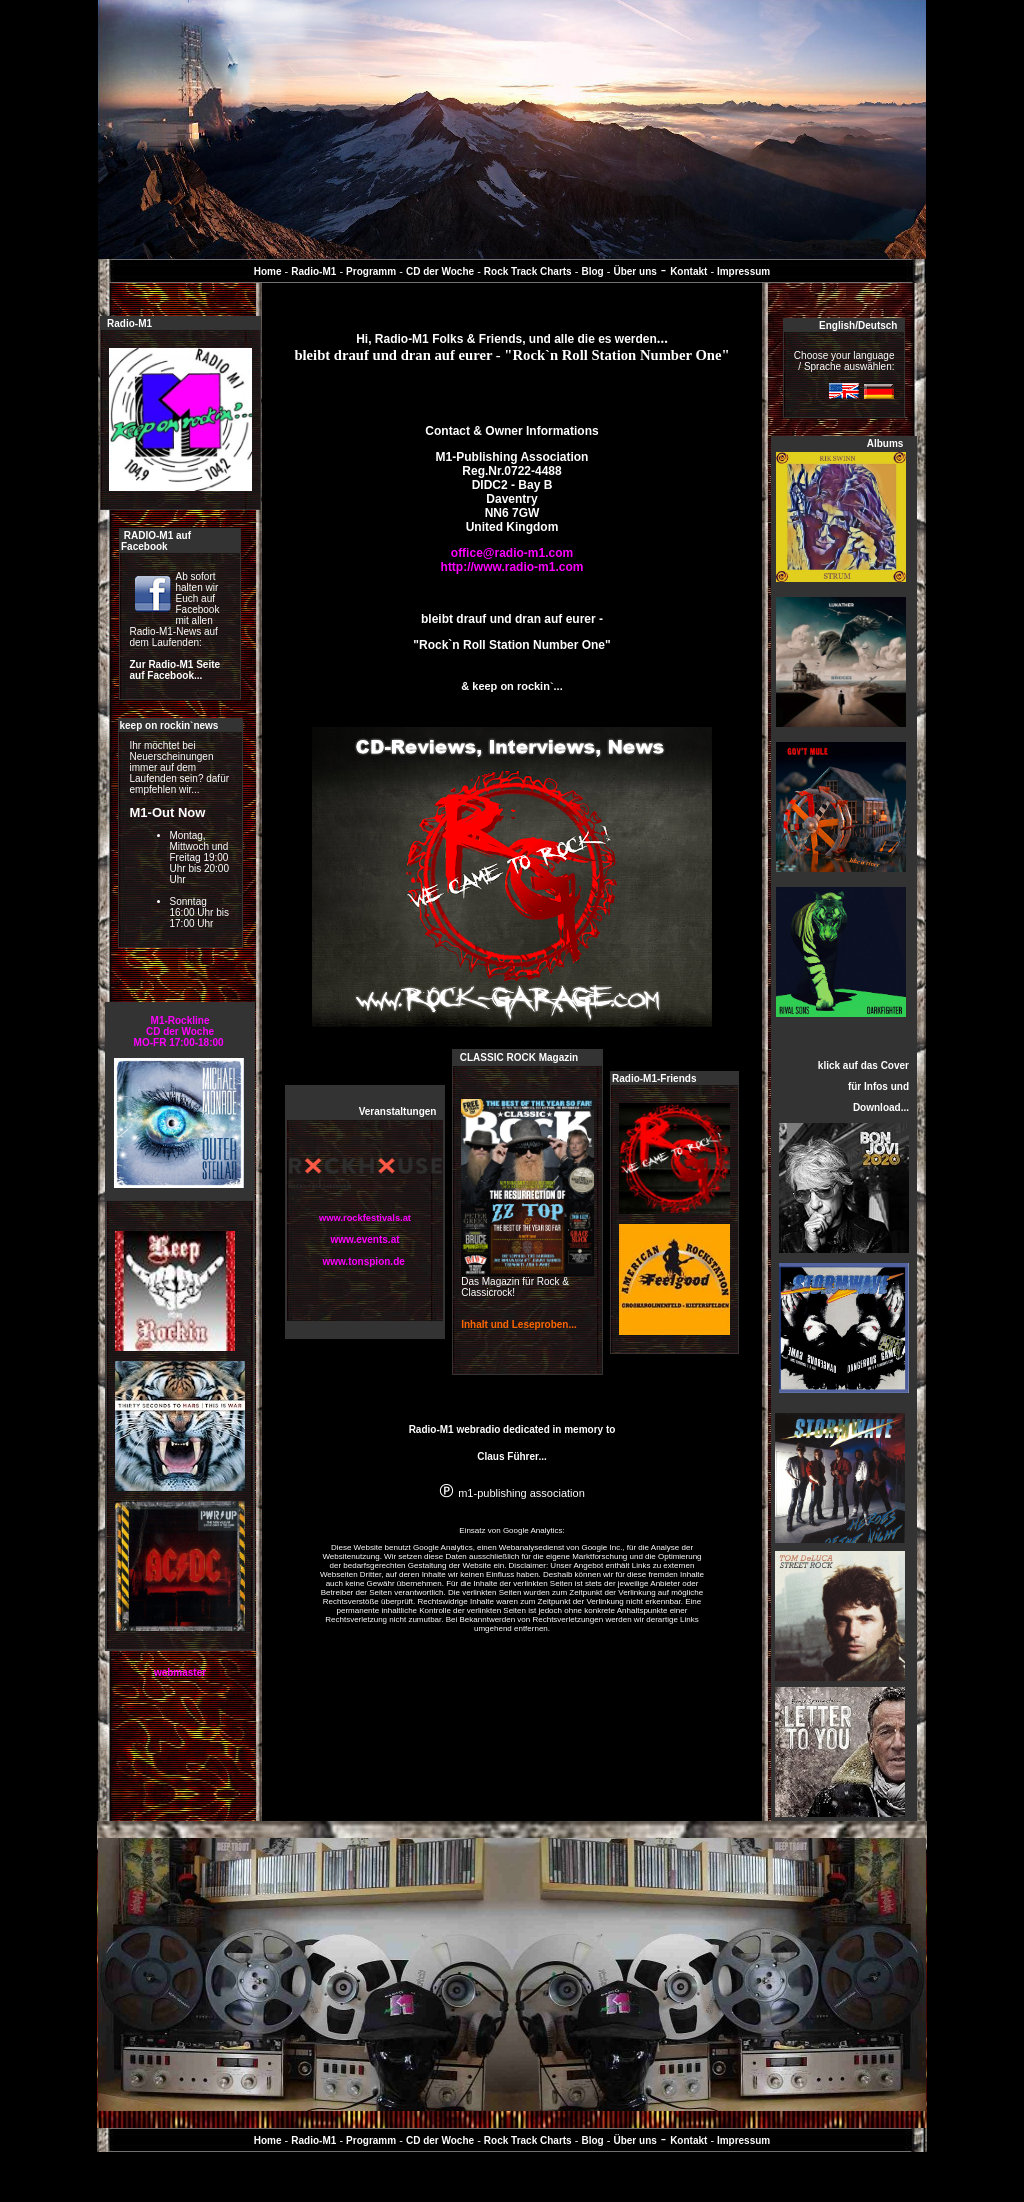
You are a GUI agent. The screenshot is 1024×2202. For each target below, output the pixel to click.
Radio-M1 (313, 271)
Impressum (742, 271)
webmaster (180, 1672)
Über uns (634, 271)
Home (268, 271)
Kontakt (688, 271)
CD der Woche (440, 271)
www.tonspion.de (363, 1261)
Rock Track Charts (528, 271)
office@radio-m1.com (512, 553)
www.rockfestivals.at (365, 1218)
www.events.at (364, 1239)
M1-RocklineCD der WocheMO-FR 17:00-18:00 (180, 1031)
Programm (371, 271)
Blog (592, 271)
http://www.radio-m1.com (512, 567)
